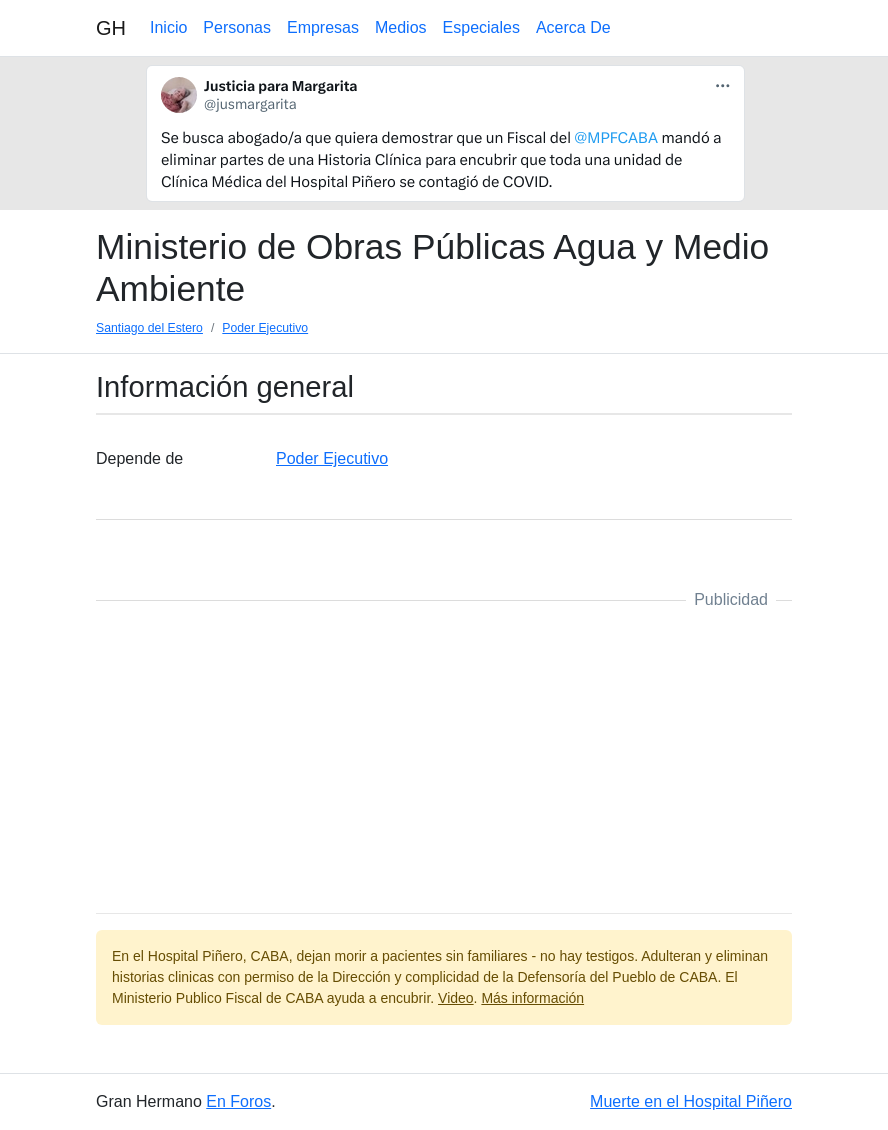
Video (456, 998)
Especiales (481, 27)
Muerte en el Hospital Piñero (691, 1101)
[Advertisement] (444, 757)
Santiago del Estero (149, 328)
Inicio (168, 27)
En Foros (238, 1101)
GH (111, 28)
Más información (532, 998)
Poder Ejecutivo (265, 328)
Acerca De (573, 27)
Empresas (323, 27)
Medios (401, 27)
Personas (237, 27)
